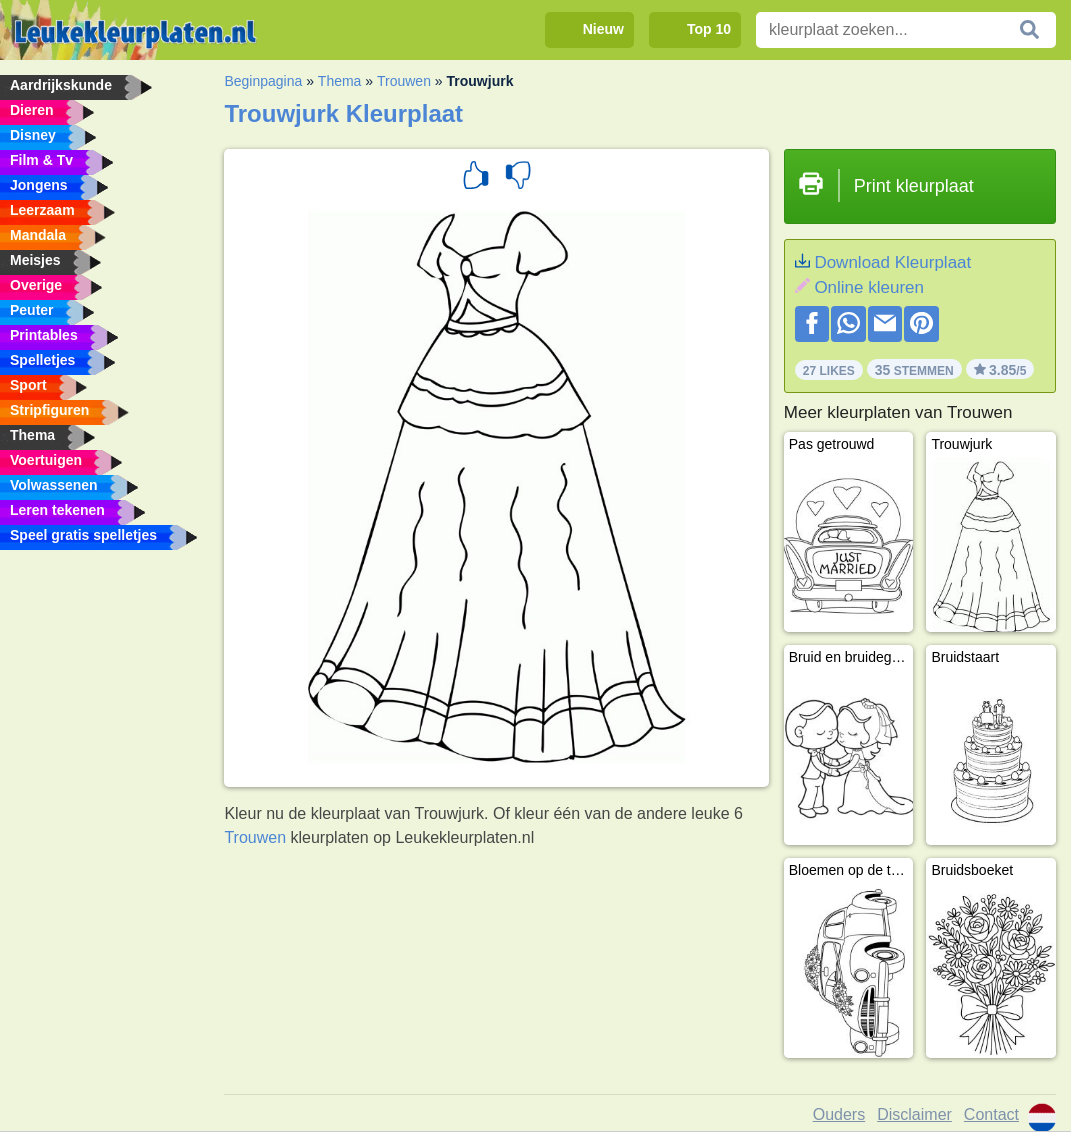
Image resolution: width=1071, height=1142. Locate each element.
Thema (340, 81)
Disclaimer (914, 1114)
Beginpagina (263, 81)
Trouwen (404, 81)
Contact (991, 1114)
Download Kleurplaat (892, 262)
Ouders (839, 1114)
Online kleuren (869, 287)
